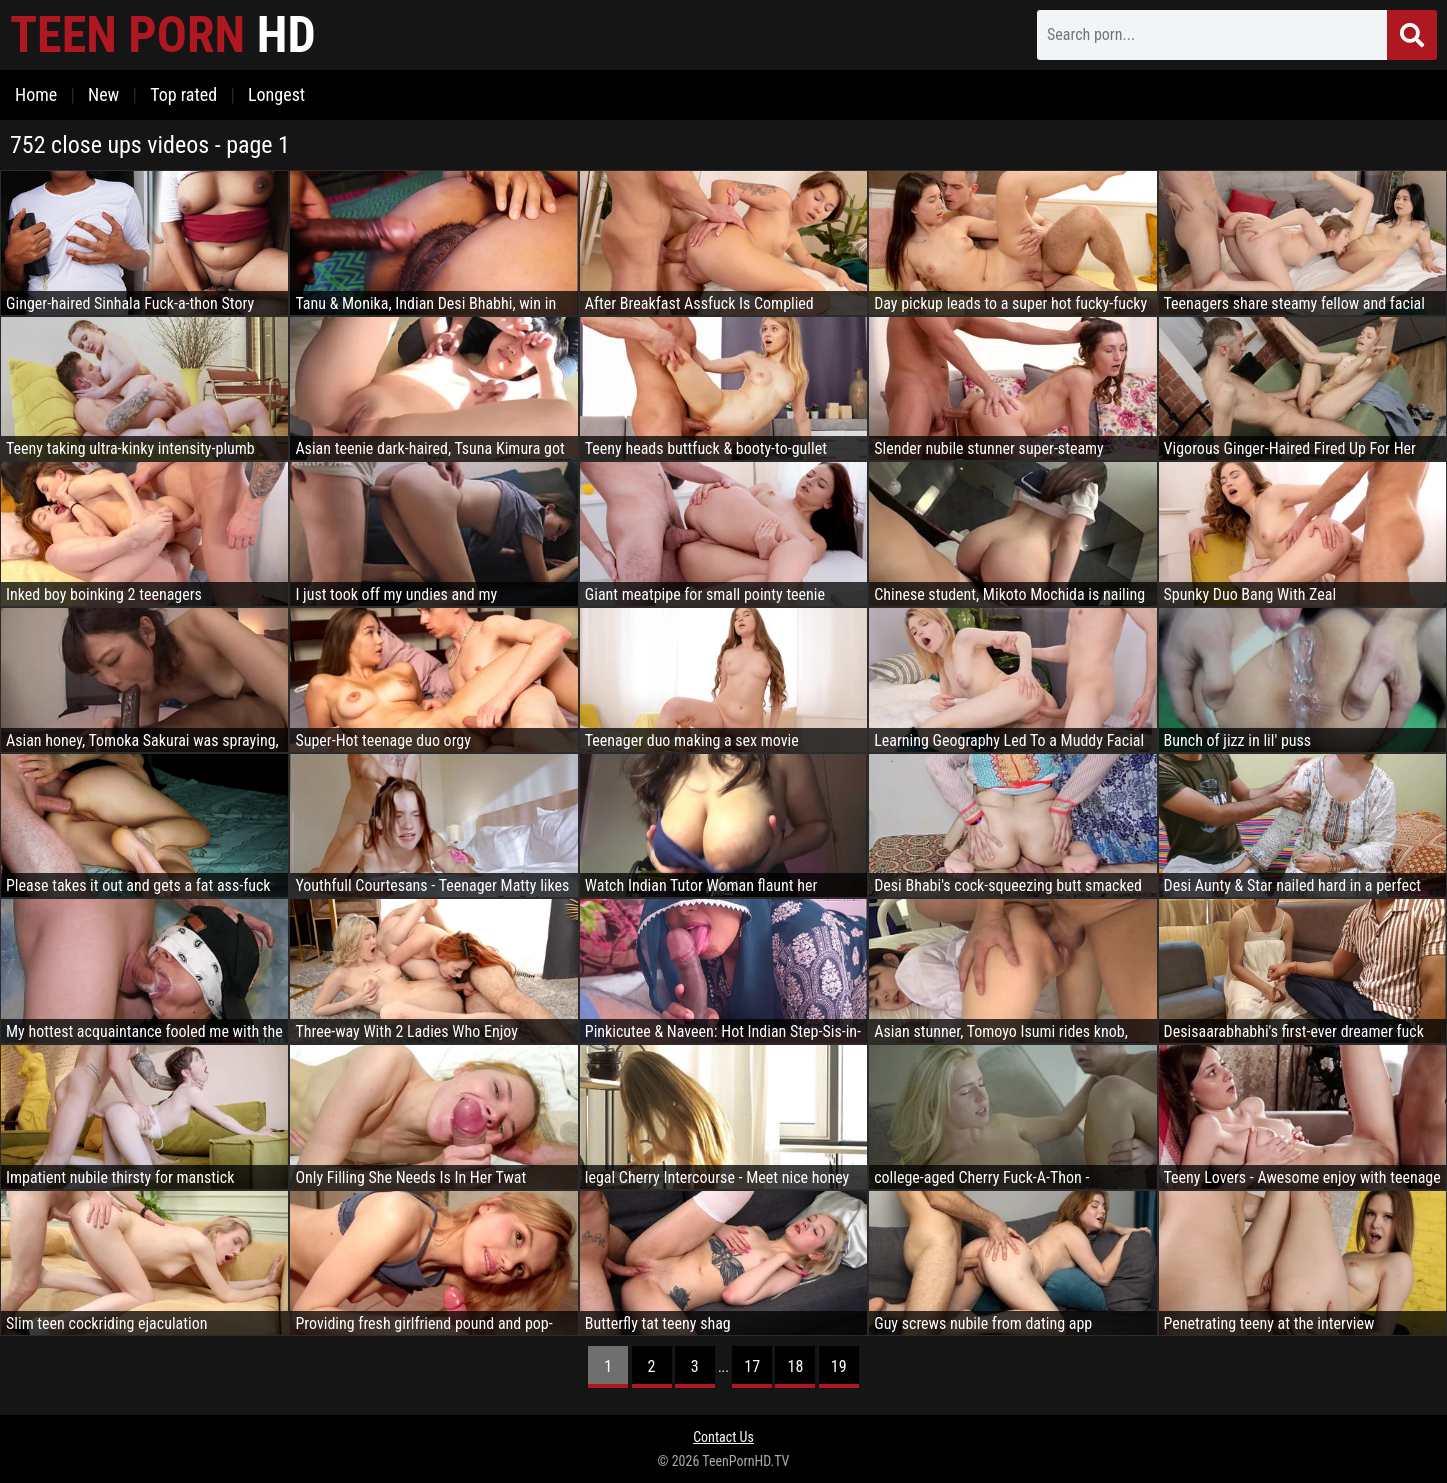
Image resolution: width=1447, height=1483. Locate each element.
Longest (276, 94)
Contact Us (723, 1437)
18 (796, 1366)
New (103, 94)
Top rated (183, 94)
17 (752, 1366)
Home (36, 94)
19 (839, 1366)
